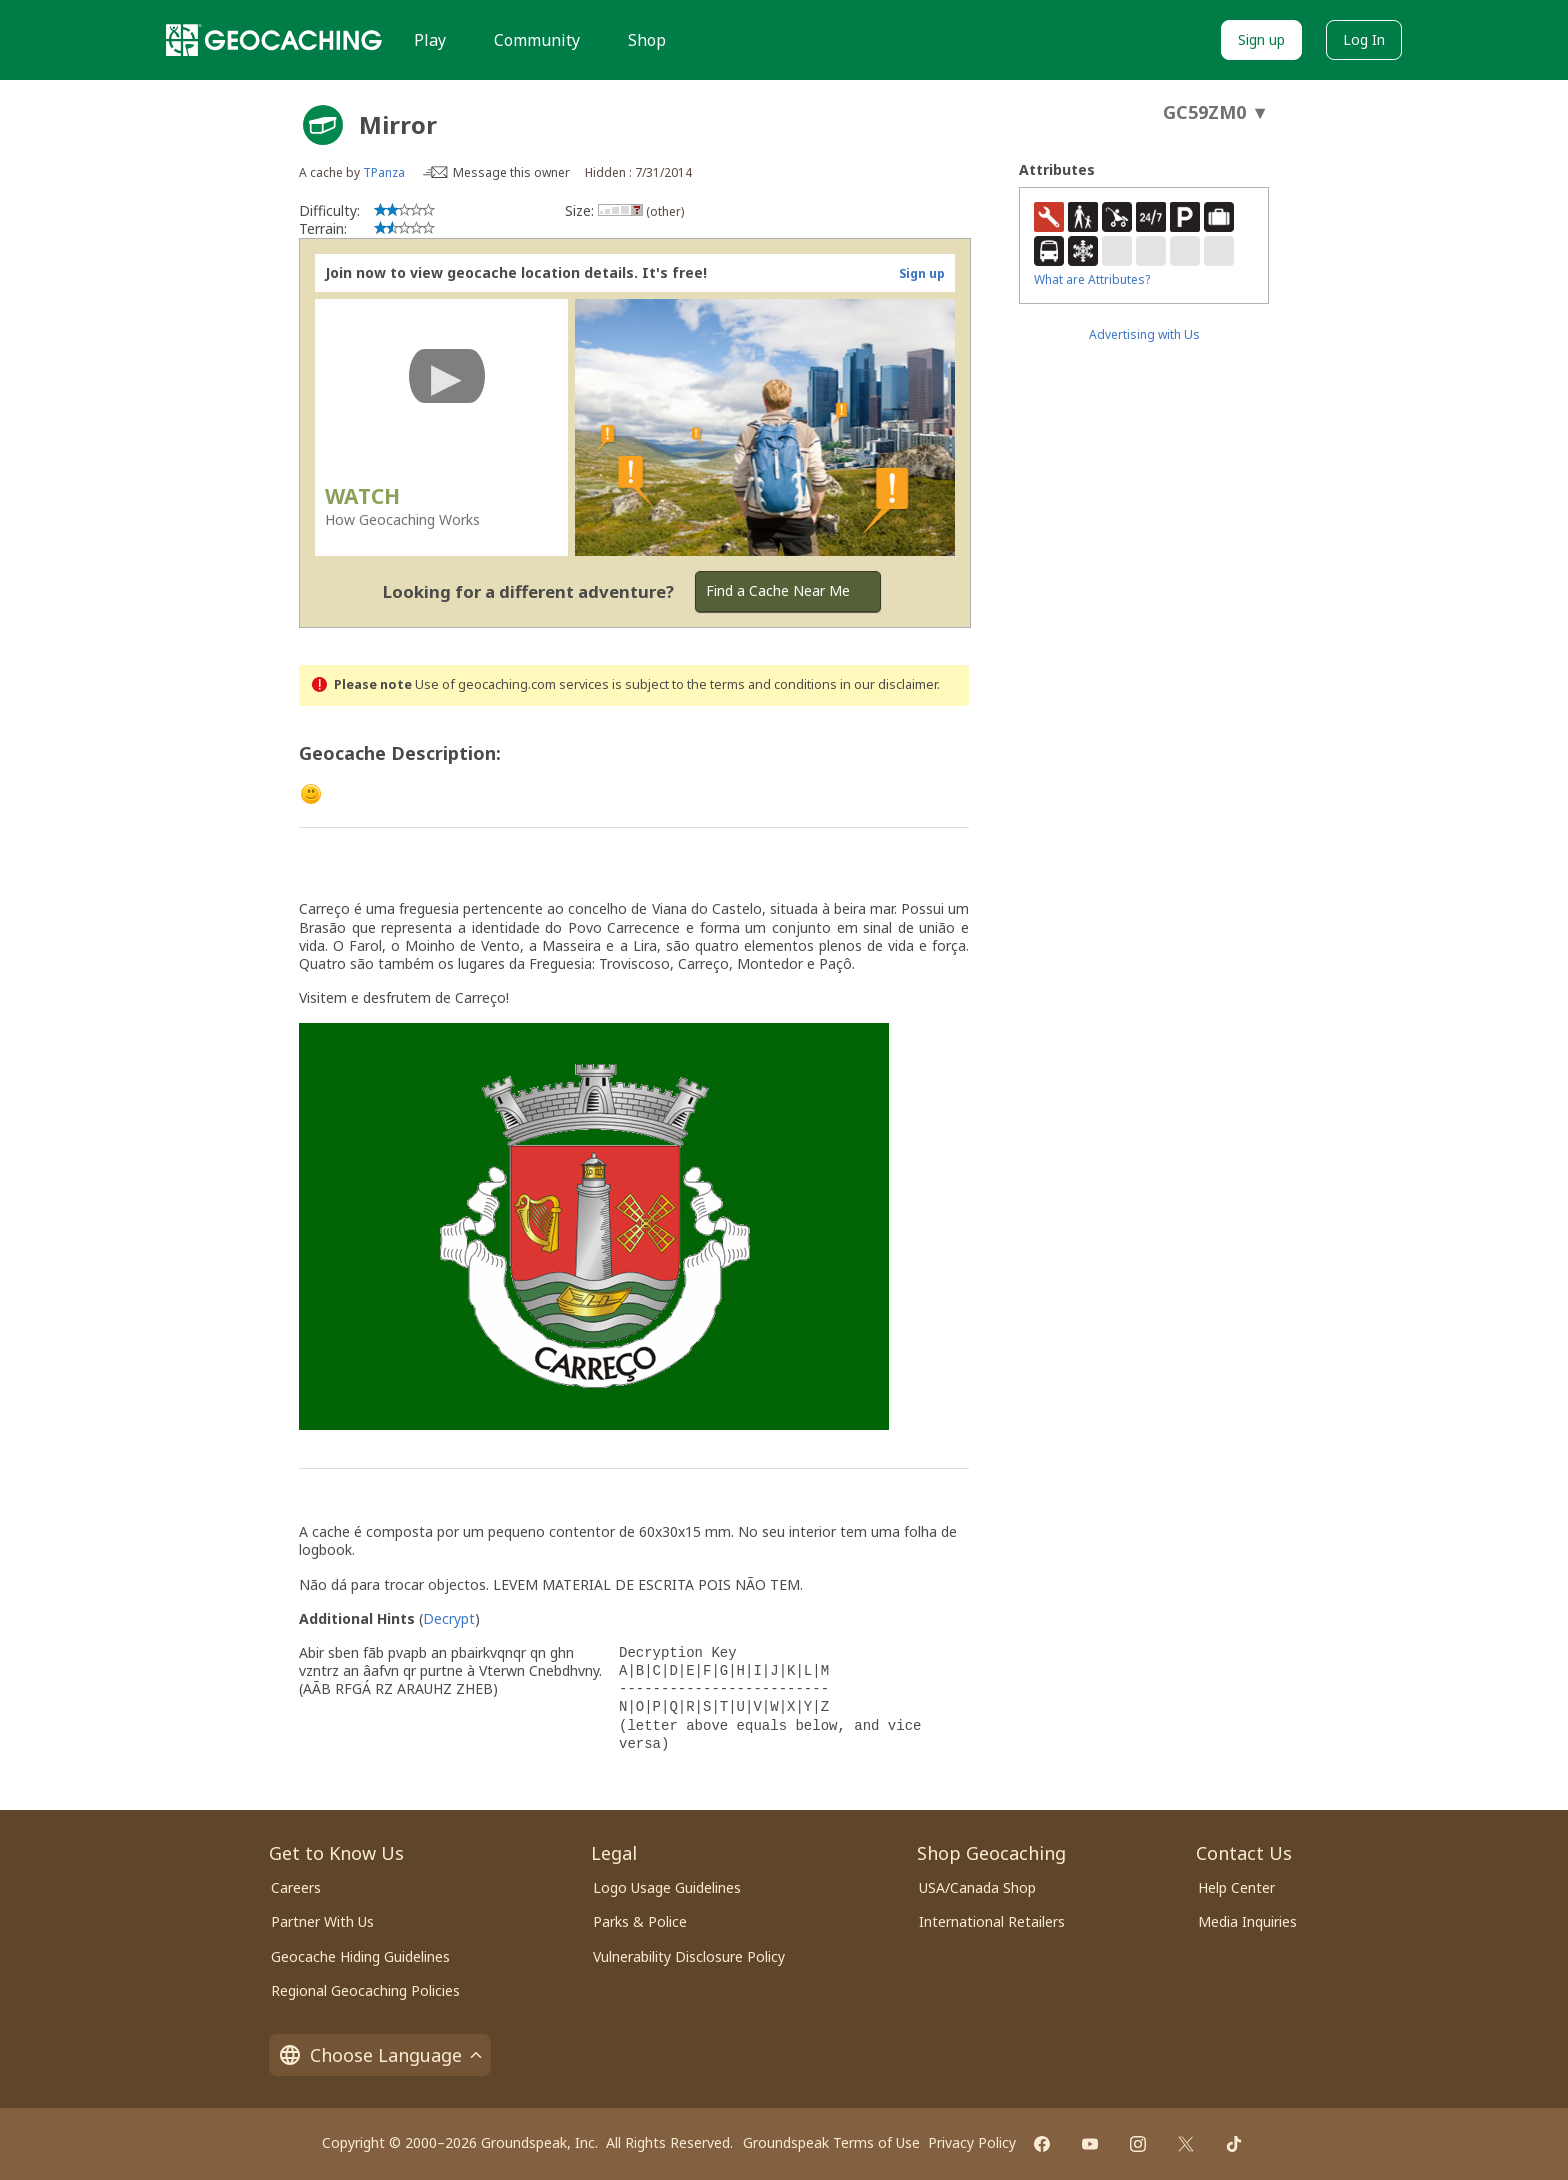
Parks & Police (640, 1921)
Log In (1364, 39)
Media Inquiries (1247, 1921)
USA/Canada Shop (977, 1887)
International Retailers (992, 1921)
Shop (647, 40)
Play (430, 40)
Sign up (1261, 39)
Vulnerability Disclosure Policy (689, 1956)
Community (537, 40)
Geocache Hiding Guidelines (360, 1956)
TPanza (384, 172)
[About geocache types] (323, 125)
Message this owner (511, 172)
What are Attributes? (1092, 279)
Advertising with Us (1144, 334)
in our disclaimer (888, 684)
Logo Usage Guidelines (667, 1887)
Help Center (1236, 1887)
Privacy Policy (972, 2142)
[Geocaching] (274, 40)
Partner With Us (322, 1921)
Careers (296, 1887)
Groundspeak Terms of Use (831, 2142)
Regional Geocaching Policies (365, 1990)
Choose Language (380, 2055)
